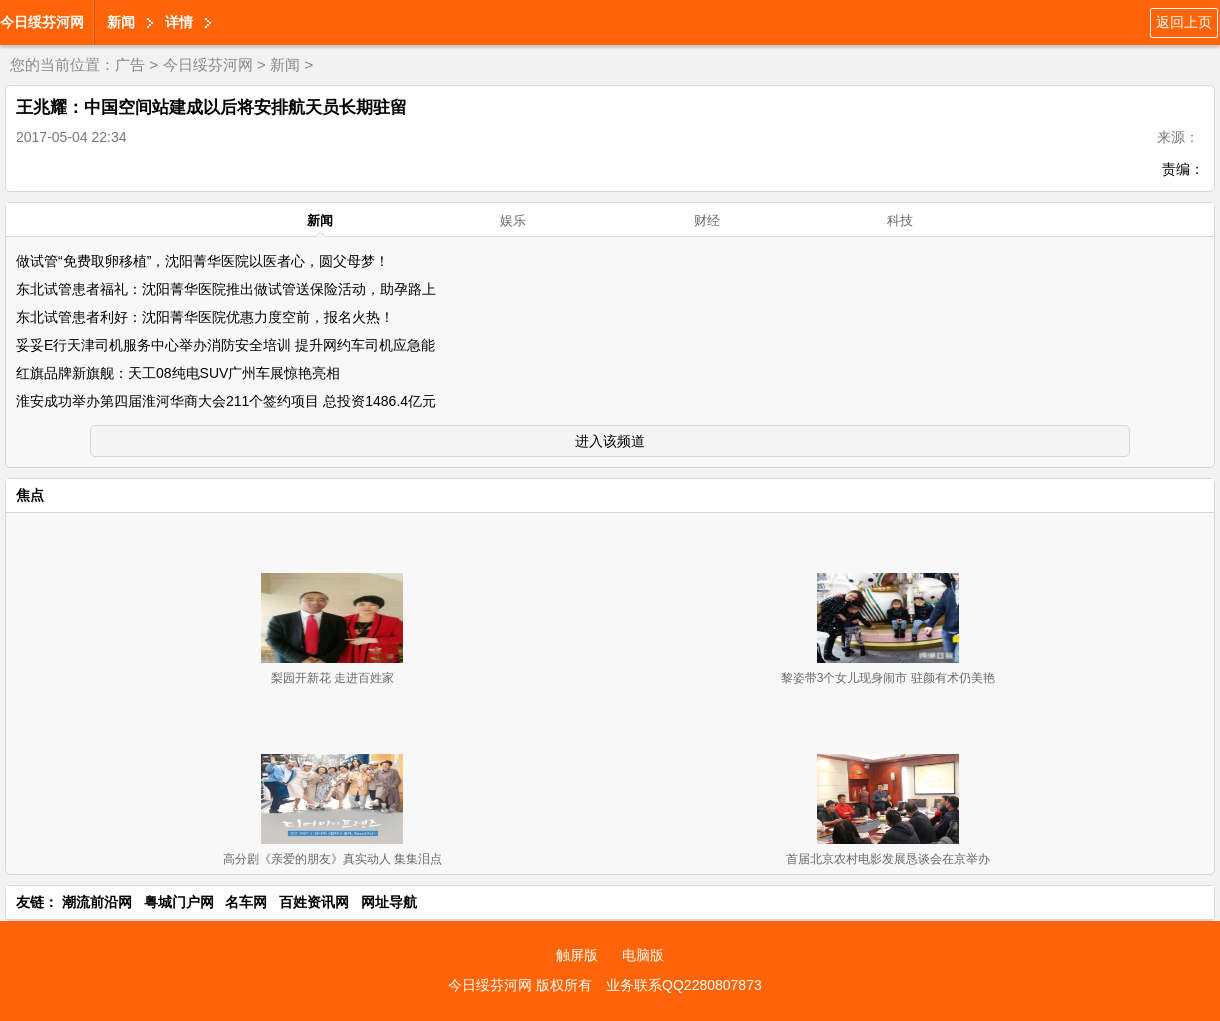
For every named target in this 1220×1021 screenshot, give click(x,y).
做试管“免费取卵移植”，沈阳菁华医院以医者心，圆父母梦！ (202, 261)
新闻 (121, 22)
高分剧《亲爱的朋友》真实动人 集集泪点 (332, 859)
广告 (130, 64)
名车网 (246, 902)
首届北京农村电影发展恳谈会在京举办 (888, 859)
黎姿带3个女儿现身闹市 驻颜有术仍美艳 (888, 678)
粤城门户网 (179, 902)
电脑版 (643, 955)
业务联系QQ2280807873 (684, 985)
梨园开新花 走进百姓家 (332, 678)
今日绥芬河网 (42, 22)
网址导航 (389, 902)
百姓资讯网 (314, 902)
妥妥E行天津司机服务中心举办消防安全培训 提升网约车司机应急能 (225, 345)
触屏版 (577, 955)
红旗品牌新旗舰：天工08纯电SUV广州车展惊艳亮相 (178, 373)
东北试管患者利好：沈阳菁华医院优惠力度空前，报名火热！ (205, 317)
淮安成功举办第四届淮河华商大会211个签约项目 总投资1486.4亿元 (226, 401)
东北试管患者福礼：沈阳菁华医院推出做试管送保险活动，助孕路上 (226, 289)
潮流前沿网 (97, 902)
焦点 (30, 495)
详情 (179, 22)
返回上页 (1184, 22)
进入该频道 (610, 441)
